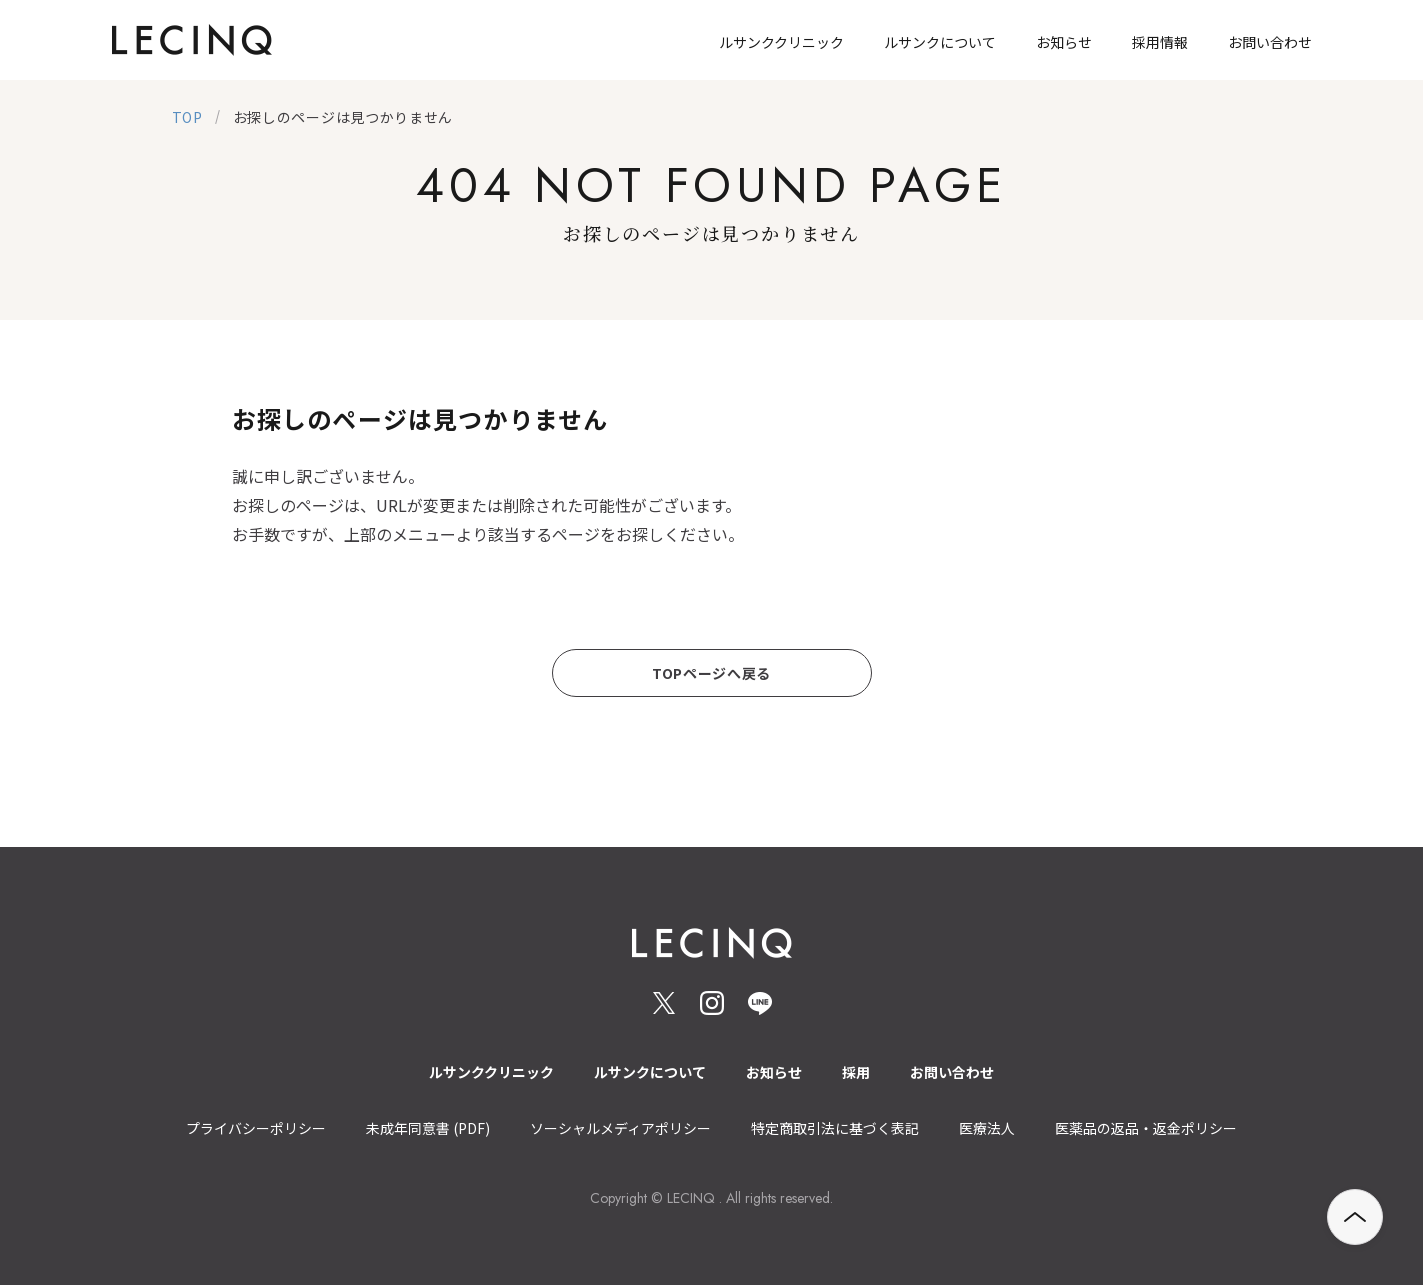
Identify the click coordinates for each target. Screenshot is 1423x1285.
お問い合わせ (952, 1072)
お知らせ (774, 1072)
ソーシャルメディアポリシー (620, 1128)
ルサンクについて (650, 1072)
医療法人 (987, 1128)
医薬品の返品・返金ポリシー (1146, 1128)
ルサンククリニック (491, 1072)
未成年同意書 (428, 1128)
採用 (856, 1072)
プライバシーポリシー (256, 1128)
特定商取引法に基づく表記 (835, 1128)
